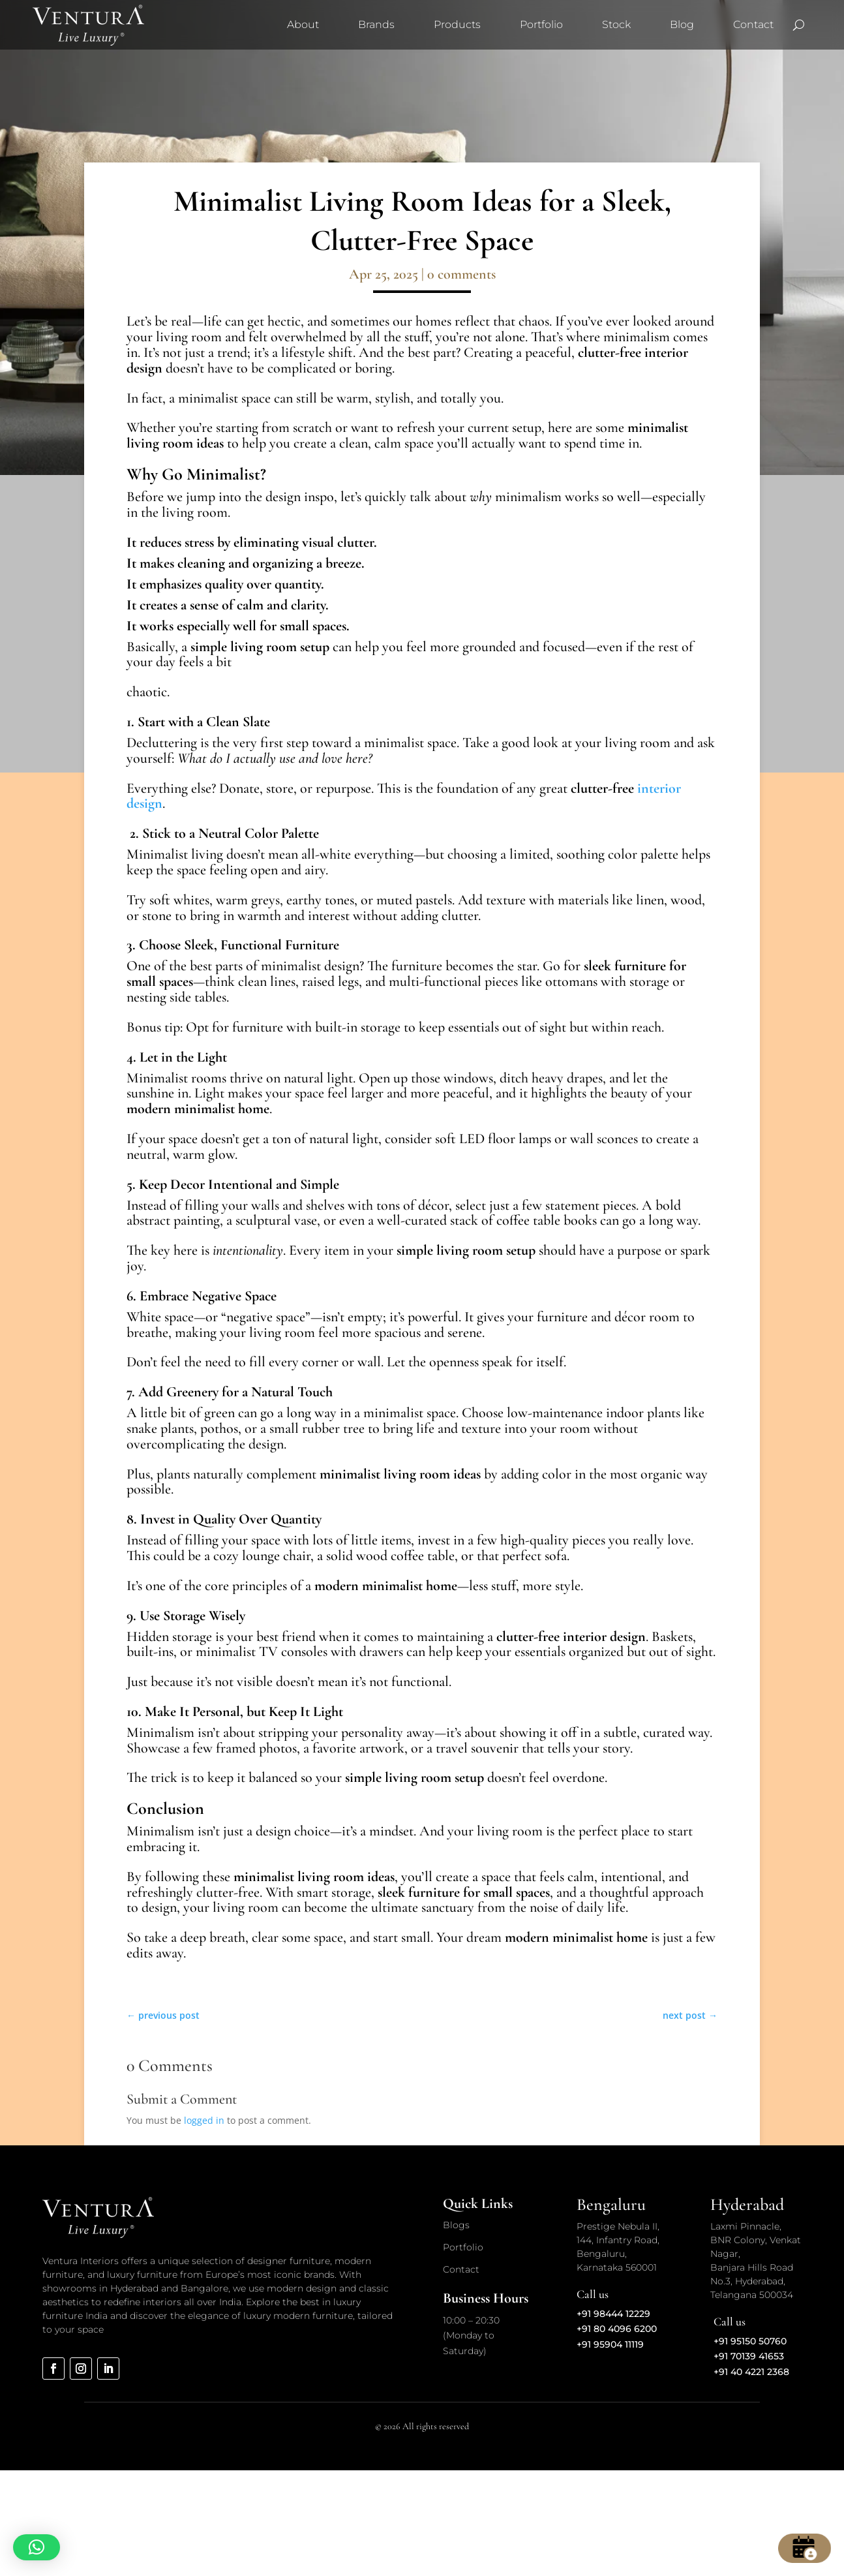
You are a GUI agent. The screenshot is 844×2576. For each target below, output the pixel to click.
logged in (204, 2120)
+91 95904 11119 (610, 2344)
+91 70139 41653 (749, 2356)
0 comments (461, 274)
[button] (36, 2547)
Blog (682, 24)
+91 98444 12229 (613, 2314)
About (303, 24)
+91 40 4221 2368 (751, 2372)
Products (457, 24)
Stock (616, 24)
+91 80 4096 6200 (617, 2329)
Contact (753, 24)
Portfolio (541, 24)
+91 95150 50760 (750, 2341)
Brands (376, 24)
